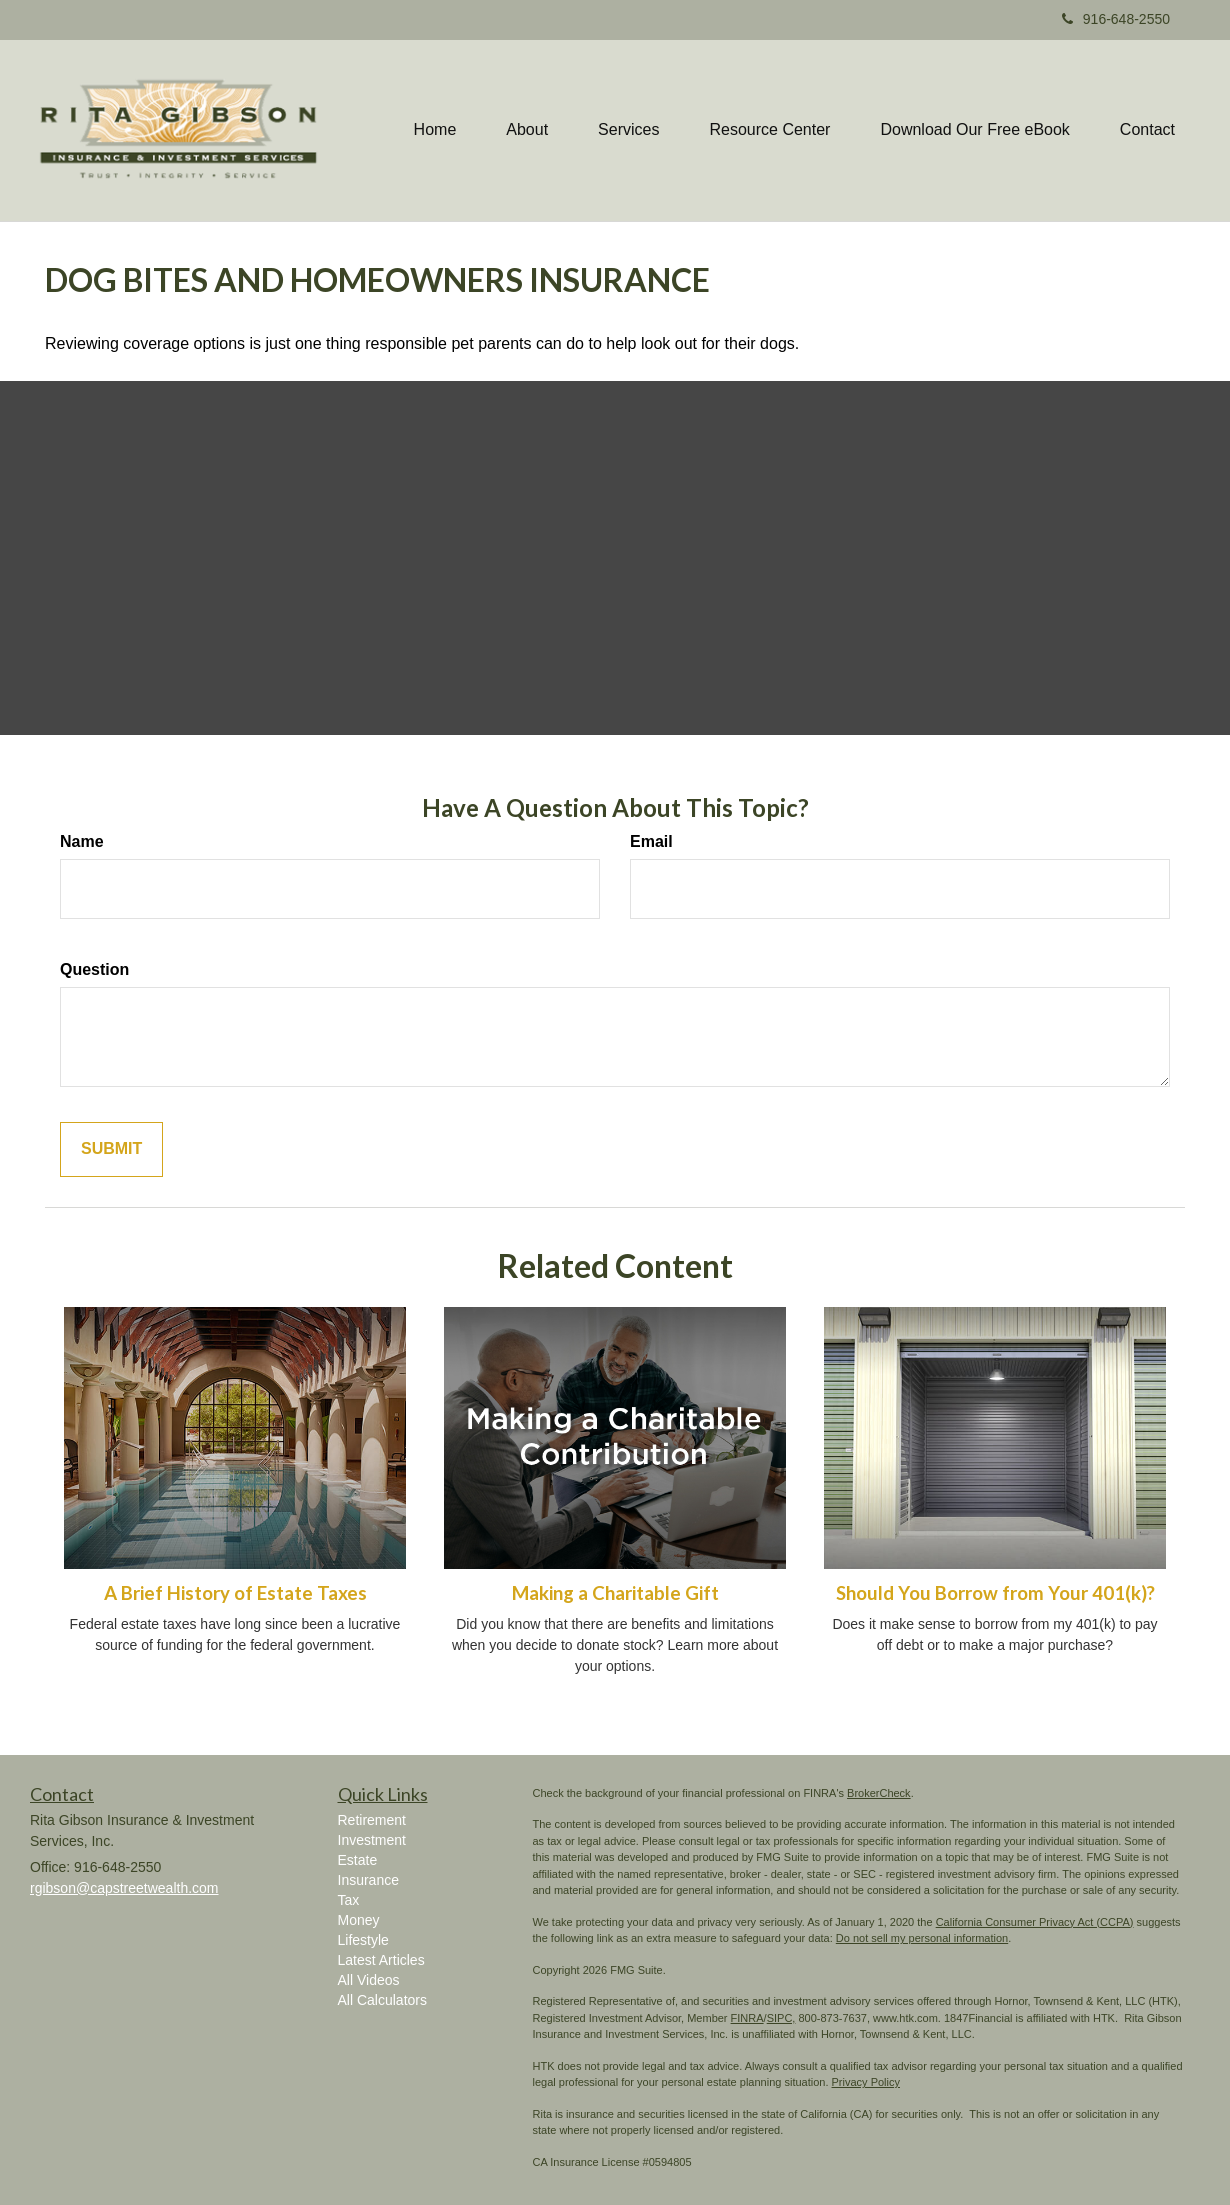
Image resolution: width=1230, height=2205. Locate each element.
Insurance (368, 1880)
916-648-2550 (1116, 19)
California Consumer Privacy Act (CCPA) (1035, 1922)
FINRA (747, 2018)
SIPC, (781, 2018)
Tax (349, 1900)
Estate (358, 1860)
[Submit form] (111, 1149)
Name (82, 841)
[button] (527, 130)
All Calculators (382, 2000)
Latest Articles (381, 1960)
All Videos (369, 1980)
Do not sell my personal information (922, 1938)
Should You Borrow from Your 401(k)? (995, 1593)
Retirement (372, 1820)
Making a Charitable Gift (615, 1593)
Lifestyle (363, 1940)
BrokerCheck (879, 1793)
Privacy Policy (866, 2082)
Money (359, 1920)
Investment (372, 1840)
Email (651, 841)
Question (94, 969)
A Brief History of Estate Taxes (235, 1593)
